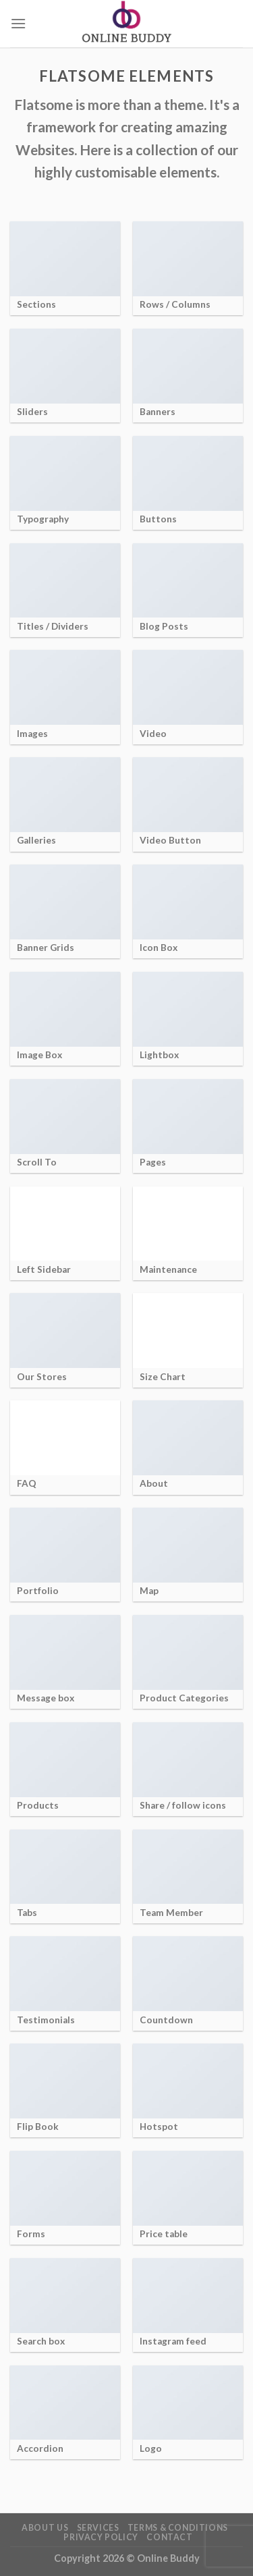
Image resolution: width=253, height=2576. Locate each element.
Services (98, 2528)
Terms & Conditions (178, 2528)
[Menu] (18, 23)
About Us (45, 2528)
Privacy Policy (100, 2537)
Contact (169, 2537)
